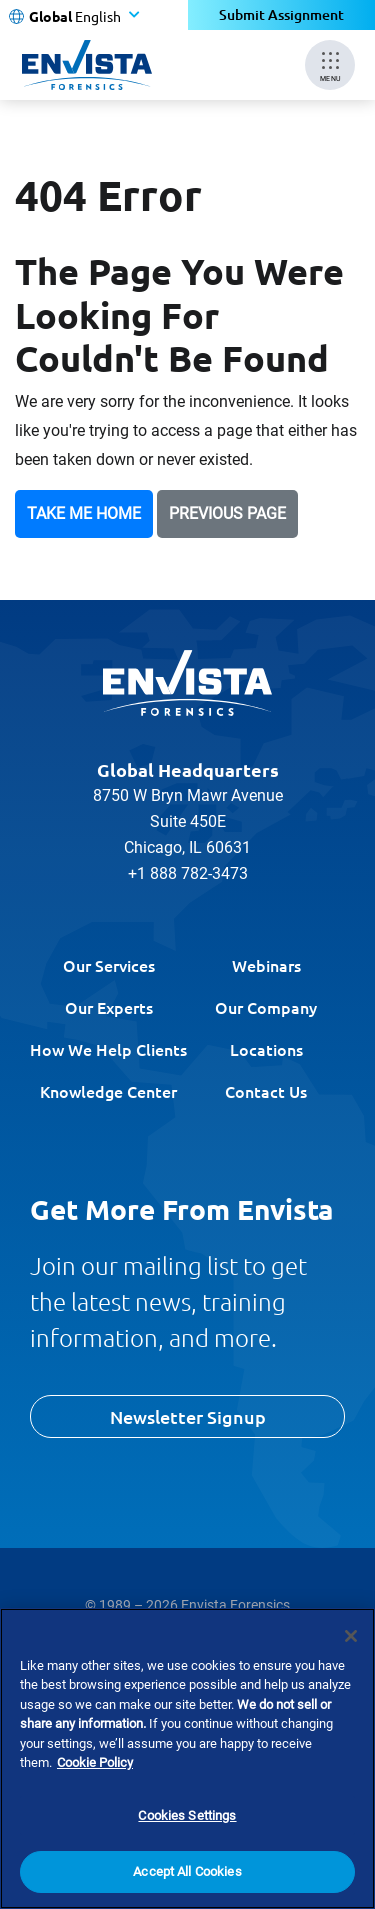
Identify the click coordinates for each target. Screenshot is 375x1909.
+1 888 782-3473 (188, 873)
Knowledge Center (108, 1091)
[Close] (351, 1636)
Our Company (266, 1007)
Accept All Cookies (187, 1871)
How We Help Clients (108, 1049)
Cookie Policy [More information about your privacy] (95, 1762)
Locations (266, 1049)
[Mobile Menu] (330, 65)
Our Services (109, 965)
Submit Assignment (281, 14)
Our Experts (109, 1007)
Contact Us (266, 1091)
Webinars (266, 965)
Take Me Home (84, 513)
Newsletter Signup (188, 1416)
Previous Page (227, 513)
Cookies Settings (187, 1815)
